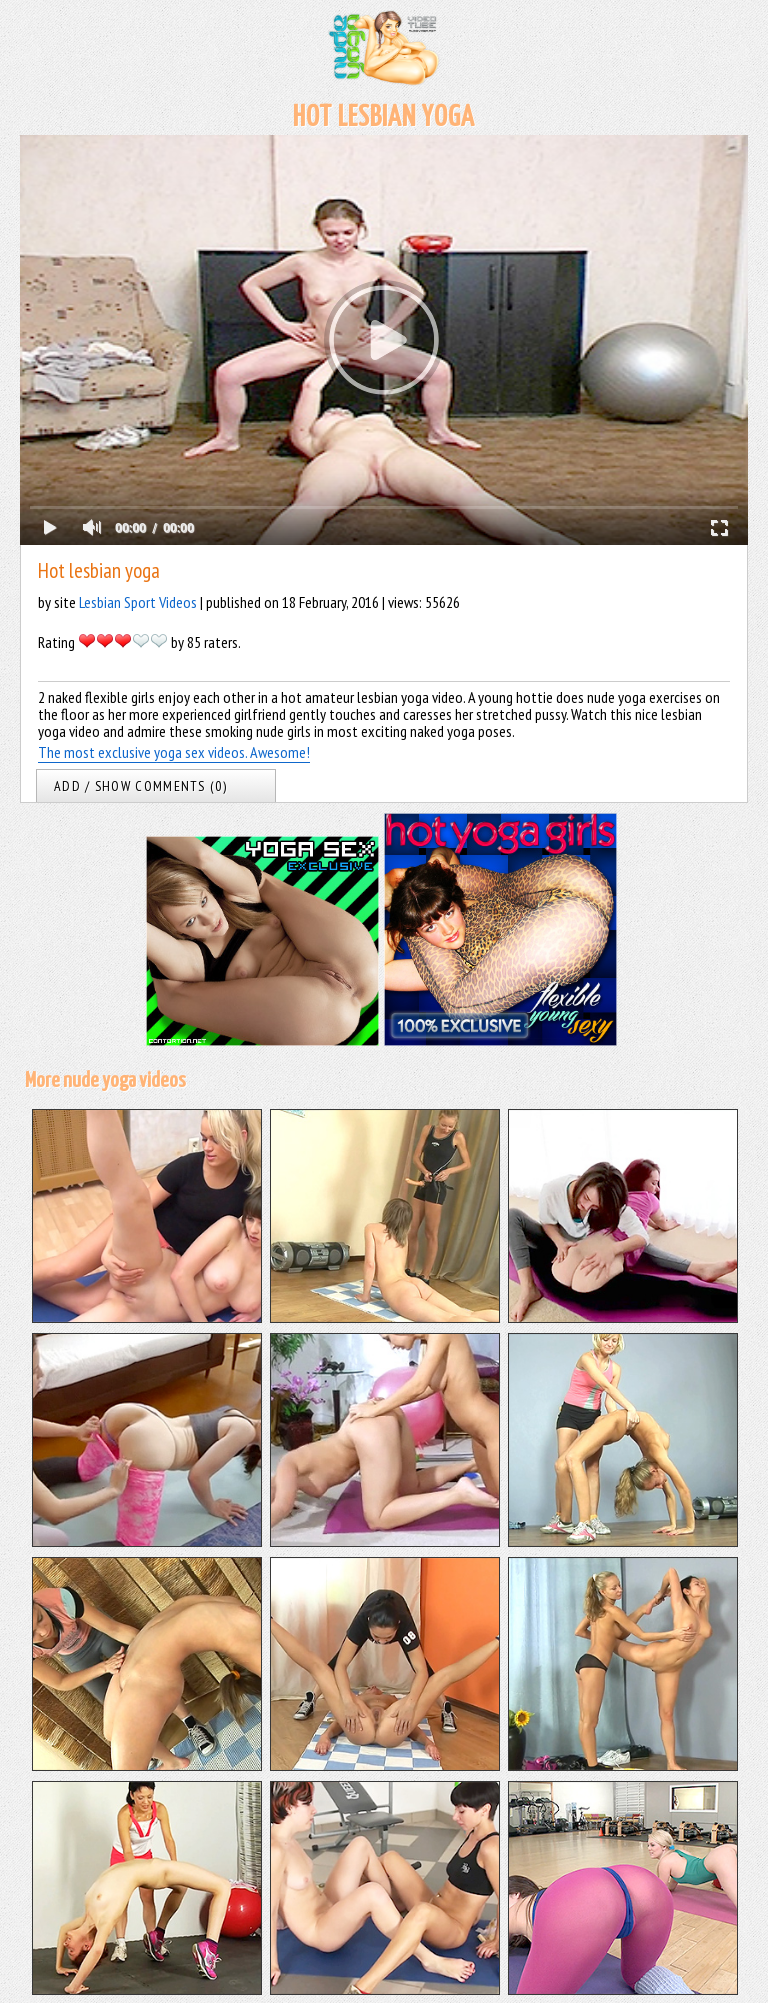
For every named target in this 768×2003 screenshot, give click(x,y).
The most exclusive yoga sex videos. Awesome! (174, 752)
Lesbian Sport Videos (138, 602)
